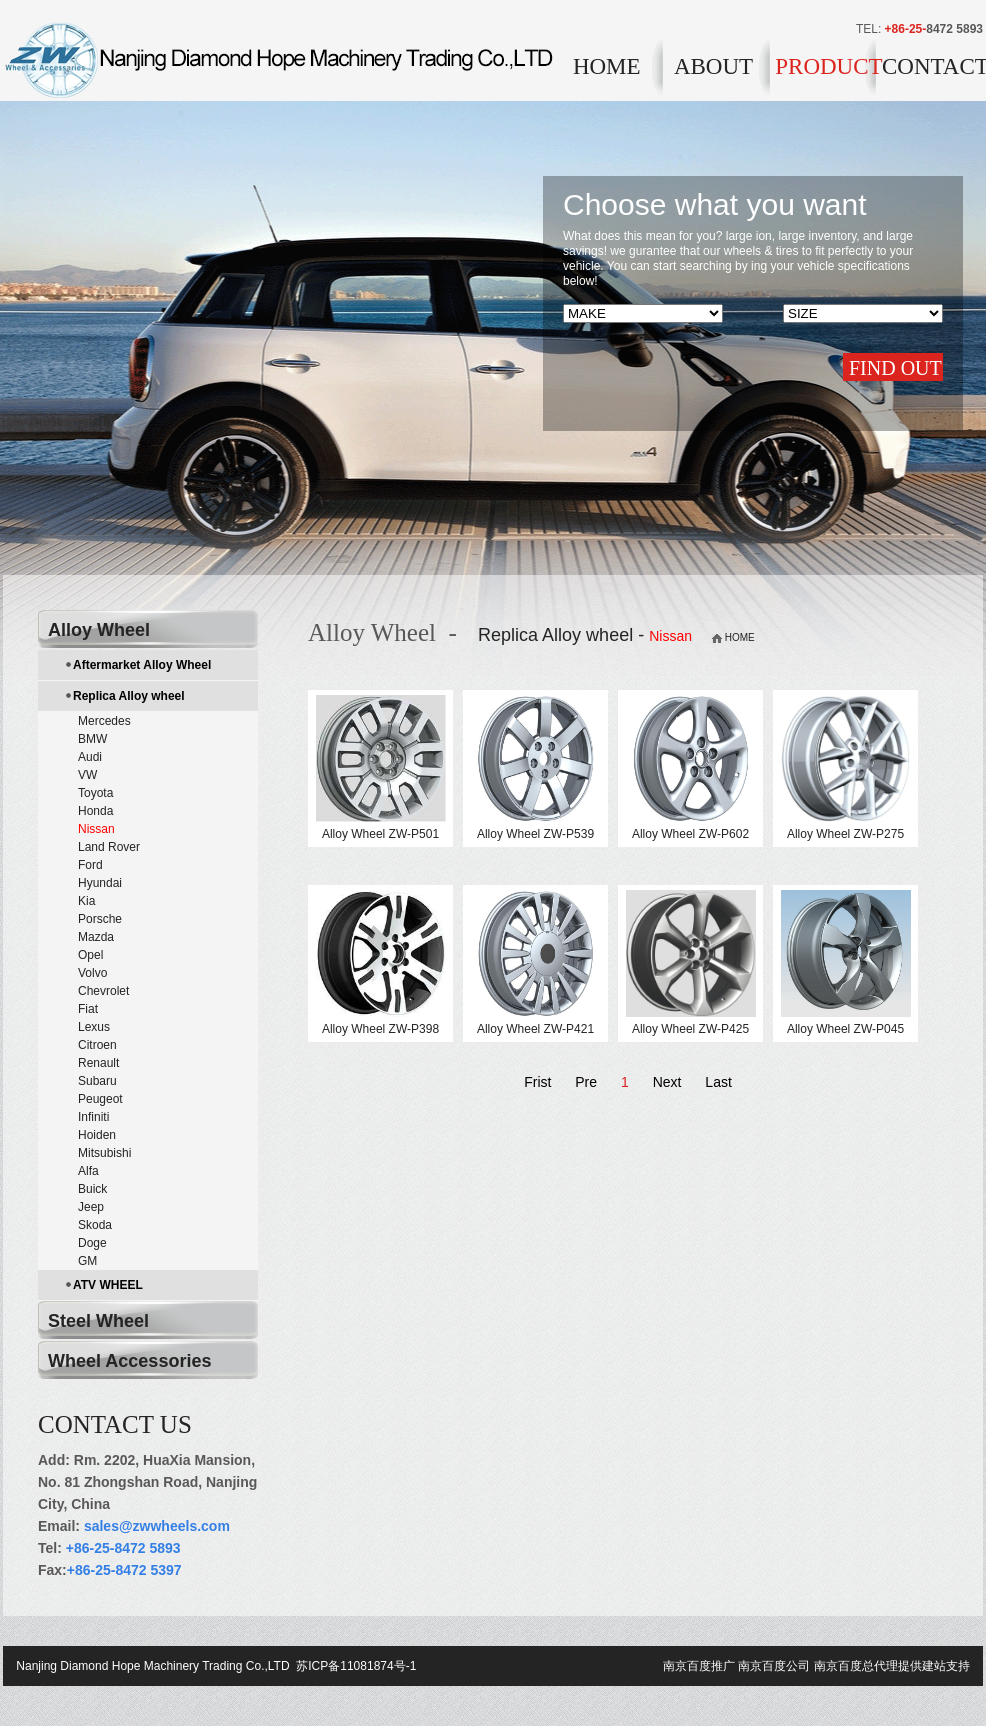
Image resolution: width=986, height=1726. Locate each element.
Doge (92, 1243)
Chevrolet (103, 991)
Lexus (94, 1027)
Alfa (88, 1171)
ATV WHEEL (108, 1285)
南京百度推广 (699, 1666)
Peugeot (100, 1099)
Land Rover (109, 847)
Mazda (96, 937)
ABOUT (713, 66)
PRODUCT (825, 66)
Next (667, 1082)
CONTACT (932, 66)
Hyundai (100, 883)
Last (718, 1082)
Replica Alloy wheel (129, 696)
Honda (95, 811)
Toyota (95, 793)
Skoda (95, 1225)
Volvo (92, 973)
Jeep (91, 1207)
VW (87, 775)
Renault (98, 1063)
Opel (90, 955)
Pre (586, 1082)
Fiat (88, 1009)
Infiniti (93, 1117)
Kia (86, 901)
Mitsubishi (104, 1153)
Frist (537, 1082)
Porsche (100, 919)
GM (87, 1261)
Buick (92, 1189)
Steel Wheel (98, 1321)
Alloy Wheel (99, 630)
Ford (90, 865)
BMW (92, 739)
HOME (607, 66)
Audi (90, 757)
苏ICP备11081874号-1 (354, 1666)
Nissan (96, 829)
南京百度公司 (774, 1666)
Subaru (97, 1081)
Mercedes (104, 721)
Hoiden (97, 1135)
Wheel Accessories (129, 1361)
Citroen (97, 1045)
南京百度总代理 (856, 1666)
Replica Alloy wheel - (587, 635)
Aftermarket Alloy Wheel (142, 665)
